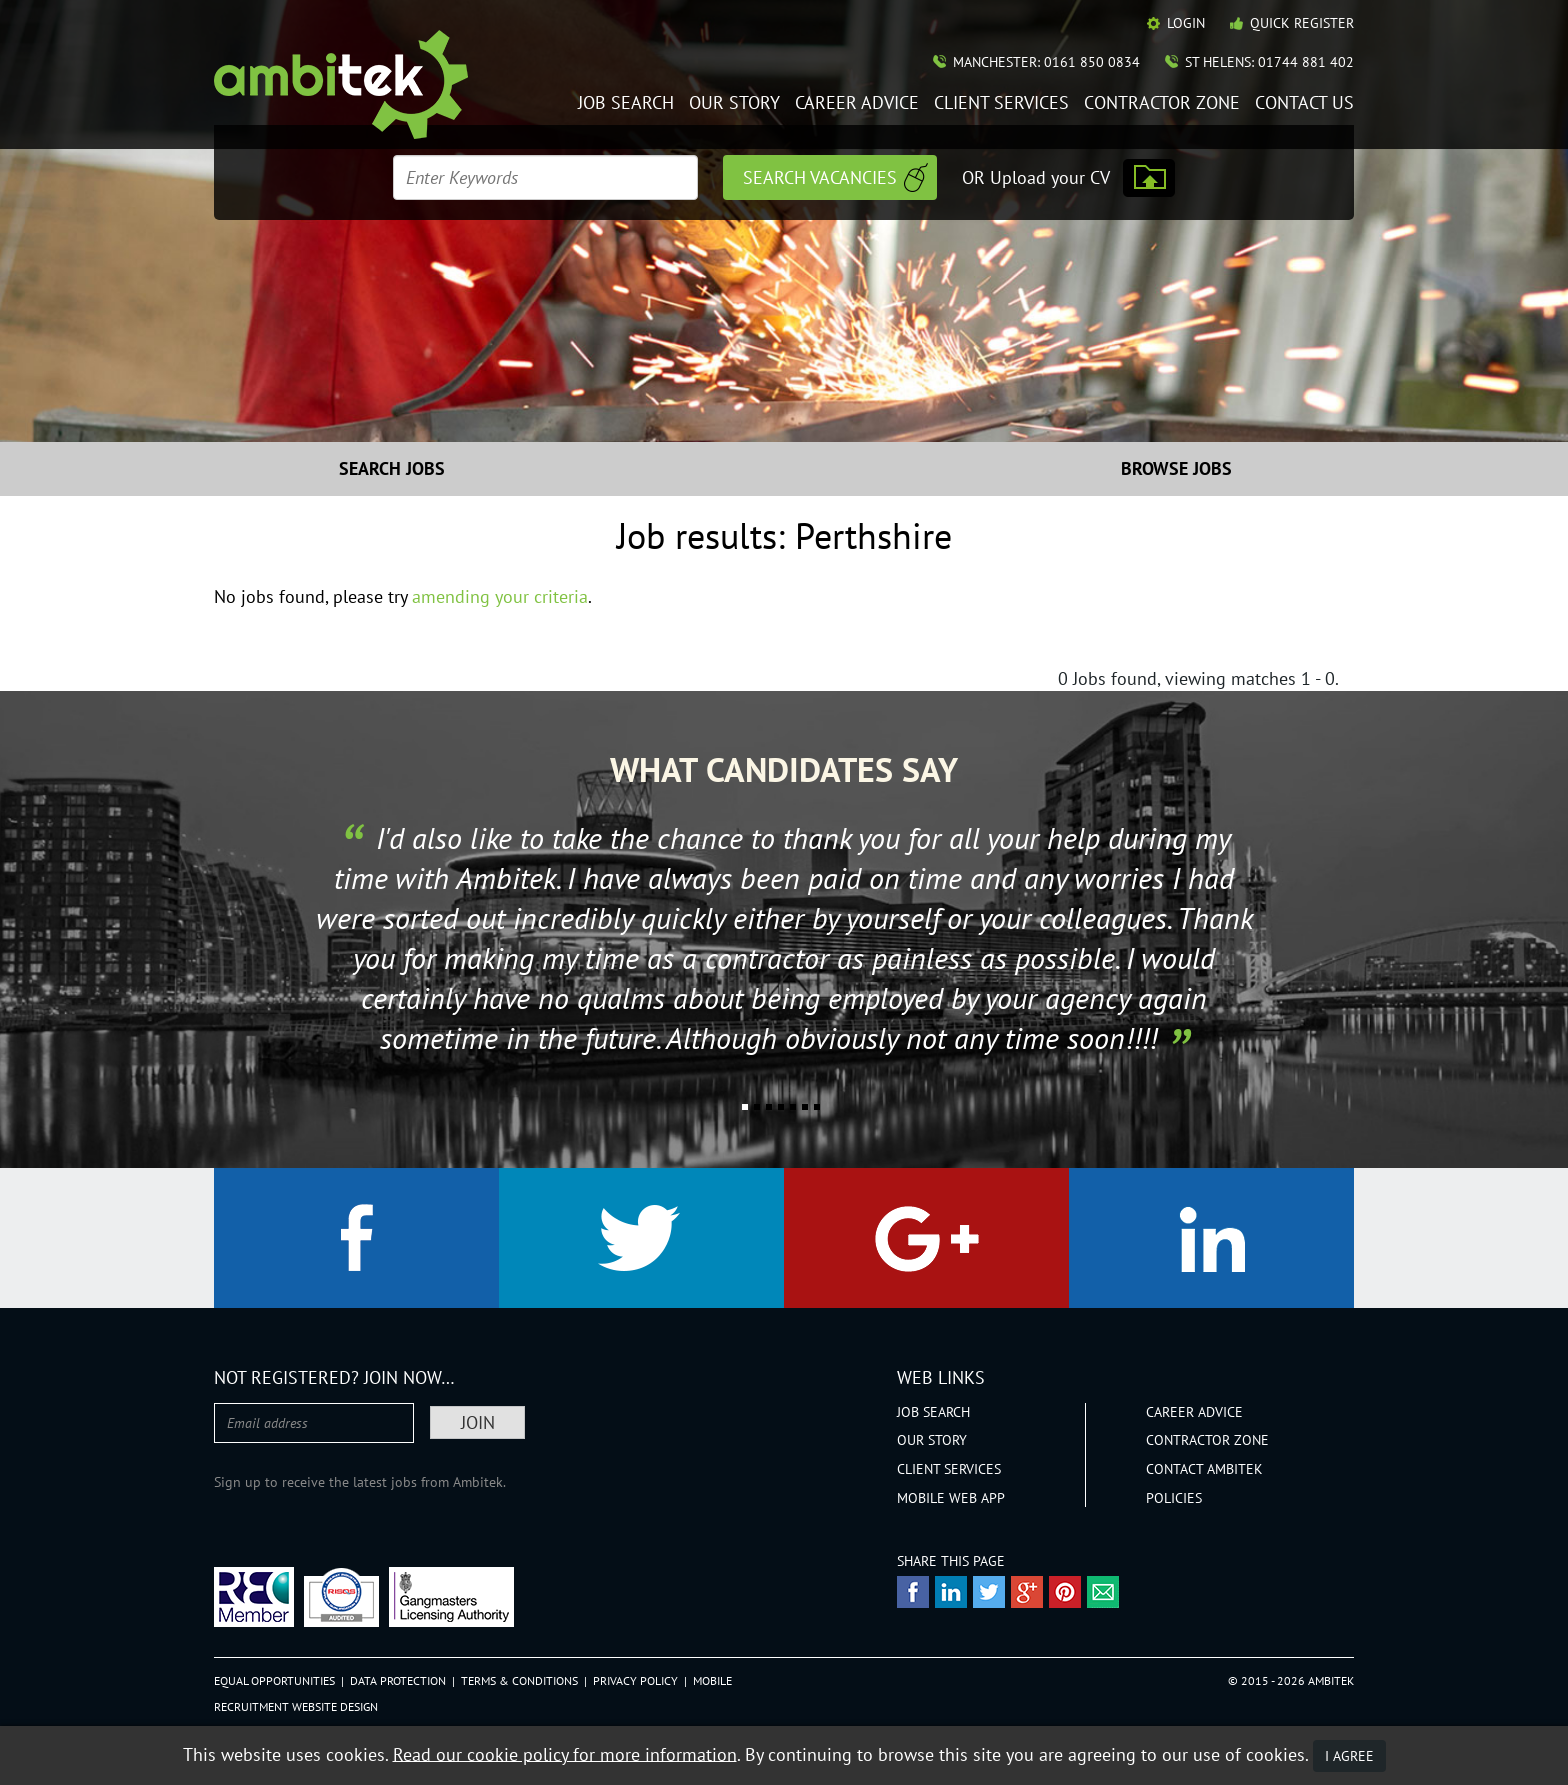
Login (1186, 23)
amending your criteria (500, 596)
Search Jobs (392, 468)
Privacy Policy (635, 1680)
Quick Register (1302, 23)
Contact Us (1304, 103)
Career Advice (857, 103)
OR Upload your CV (1036, 177)
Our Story (734, 103)
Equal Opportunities (274, 1680)
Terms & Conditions (519, 1680)
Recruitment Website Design (296, 1706)
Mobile (712, 1680)
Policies (1174, 1498)
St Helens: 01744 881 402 (1269, 62)
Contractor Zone (1162, 103)
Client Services (1001, 103)
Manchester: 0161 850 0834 (1046, 62)
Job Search (626, 103)
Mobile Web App (951, 1498)
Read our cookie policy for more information (565, 1753)
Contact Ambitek (1204, 1469)
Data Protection (398, 1680)
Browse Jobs (1176, 468)
